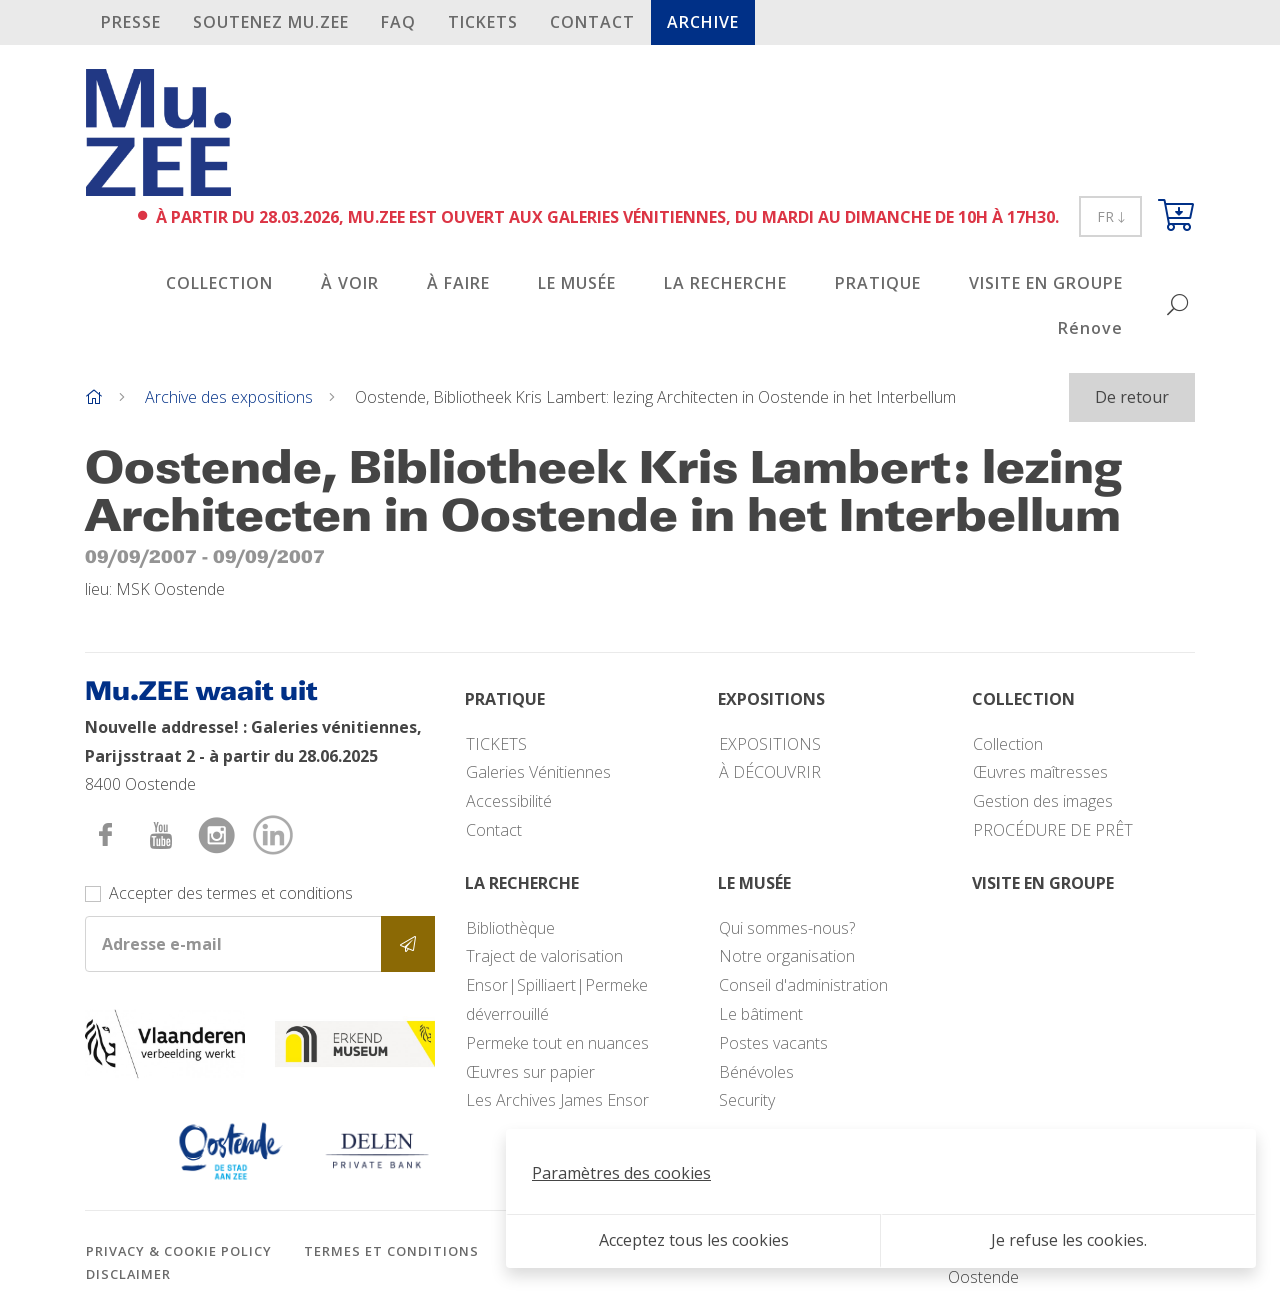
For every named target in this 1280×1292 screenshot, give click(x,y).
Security (747, 1100)
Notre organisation (787, 956)
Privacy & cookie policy (179, 1251)
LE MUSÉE (577, 283)
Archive (703, 22)
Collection (1008, 744)
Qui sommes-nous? (787, 928)
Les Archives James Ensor (557, 1100)
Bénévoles (756, 1072)
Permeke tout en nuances (557, 1043)
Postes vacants (773, 1043)
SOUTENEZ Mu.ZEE (271, 22)
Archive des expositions (229, 397)
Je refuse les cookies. (1069, 1240)
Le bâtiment (761, 1014)
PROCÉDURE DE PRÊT (1053, 830)
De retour (1132, 397)
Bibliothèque (510, 928)
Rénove (1090, 328)
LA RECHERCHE (725, 283)
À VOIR (350, 283)
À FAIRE (458, 283)
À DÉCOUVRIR (770, 772)
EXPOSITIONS (770, 744)
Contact (592, 22)
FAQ (398, 22)
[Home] (94, 397)
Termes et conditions (391, 1251)
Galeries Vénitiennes (538, 772)
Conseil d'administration (803, 985)
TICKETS (483, 22)
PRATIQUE (878, 283)
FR (1110, 216)
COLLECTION (219, 283)
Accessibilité (509, 801)
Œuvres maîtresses (1040, 772)
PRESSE (131, 22)
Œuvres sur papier (530, 1072)
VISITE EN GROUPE (1046, 283)
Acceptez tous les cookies (694, 1240)
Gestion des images (1043, 801)
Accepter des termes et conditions (231, 893)
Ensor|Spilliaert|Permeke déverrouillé (557, 999)
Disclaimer (128, 1274)
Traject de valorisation (544, 956)
